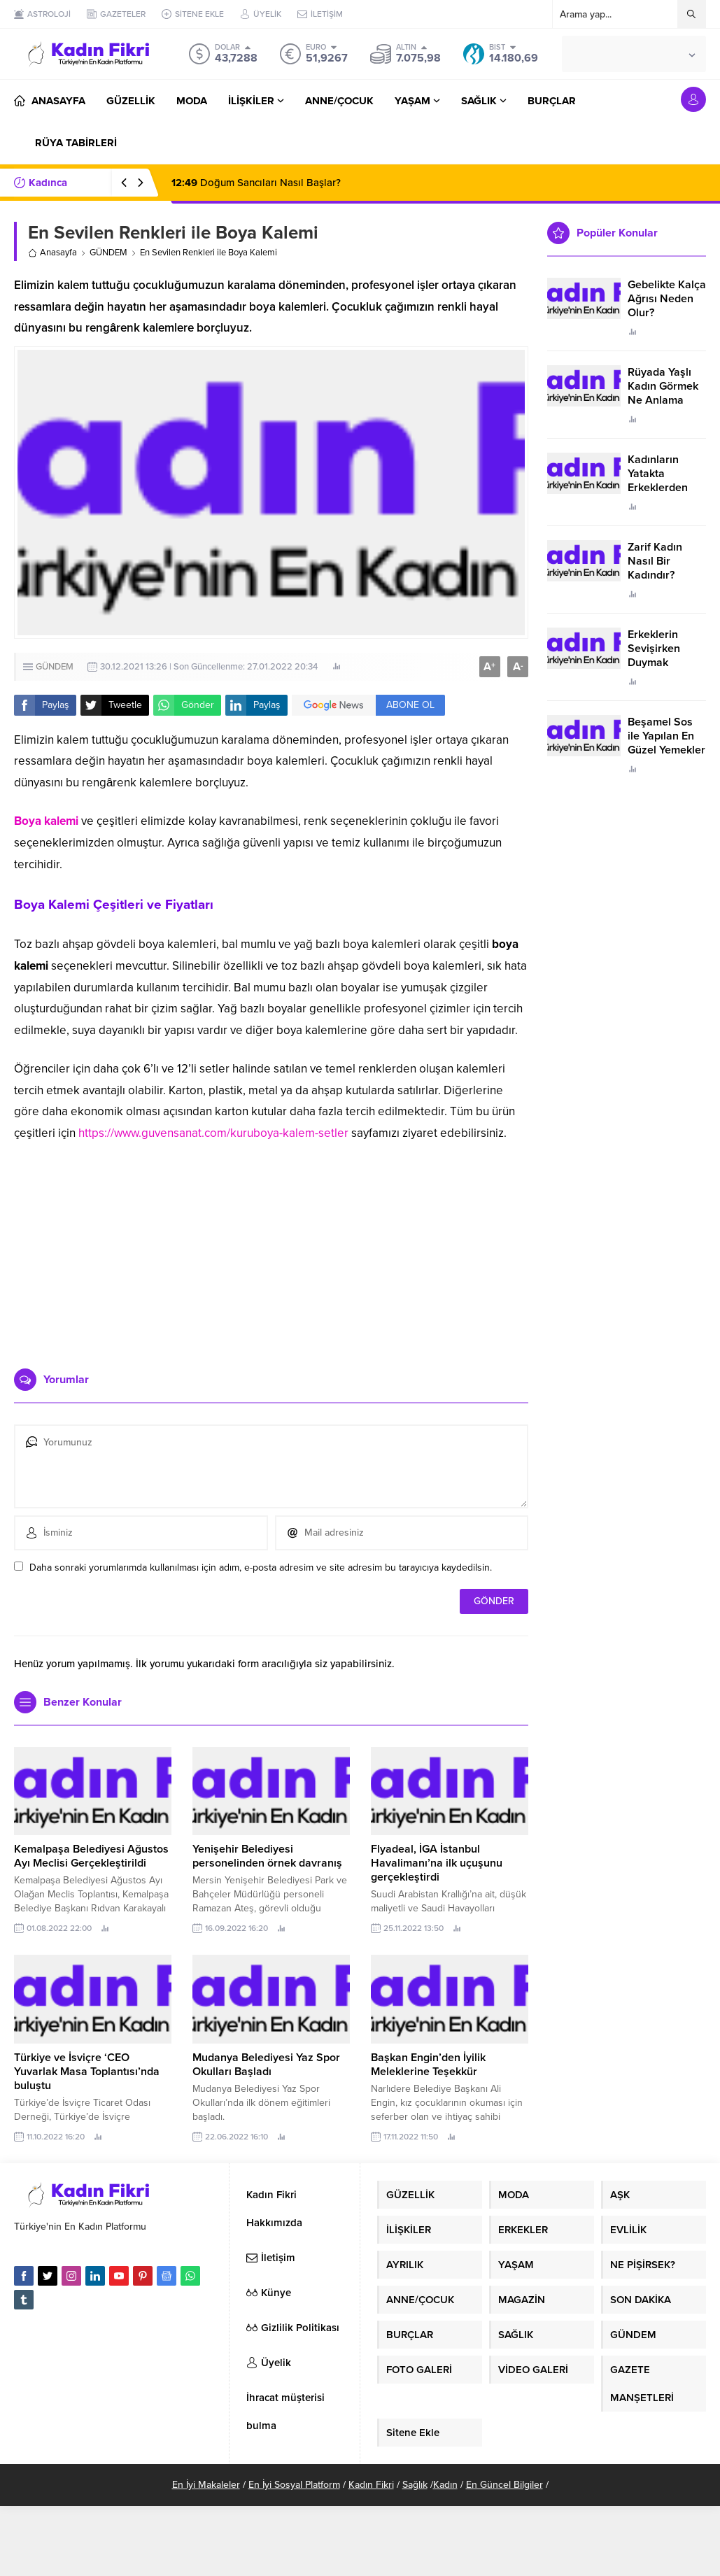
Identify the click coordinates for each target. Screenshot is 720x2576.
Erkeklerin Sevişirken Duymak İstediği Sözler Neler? (663, 663)
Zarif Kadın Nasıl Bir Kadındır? (655, 561)
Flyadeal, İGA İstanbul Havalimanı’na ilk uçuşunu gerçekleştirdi (436, 1863)
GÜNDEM (108, 252)
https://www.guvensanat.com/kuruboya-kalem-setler (213, 1133)
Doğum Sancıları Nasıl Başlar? (256, 182)
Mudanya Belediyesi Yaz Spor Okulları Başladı (266, 2065)
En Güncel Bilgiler (504, 2485)
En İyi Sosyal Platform (294, 2485)
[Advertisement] (271, 1249)
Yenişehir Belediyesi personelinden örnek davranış (267, 1856)
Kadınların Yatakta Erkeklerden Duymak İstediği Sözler (665, 488)
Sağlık (415, 2485)
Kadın (445, 2485)
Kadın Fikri (371, 2485)
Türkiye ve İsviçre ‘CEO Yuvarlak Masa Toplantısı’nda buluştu (87, 2072)
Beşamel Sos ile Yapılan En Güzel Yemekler (666, 736)
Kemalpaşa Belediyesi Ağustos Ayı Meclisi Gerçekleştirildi (91, 1856)
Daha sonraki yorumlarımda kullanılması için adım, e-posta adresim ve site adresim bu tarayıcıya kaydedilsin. (260, 1567)
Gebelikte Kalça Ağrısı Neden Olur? (667, 299)
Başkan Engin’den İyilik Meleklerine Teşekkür (428, 2065)
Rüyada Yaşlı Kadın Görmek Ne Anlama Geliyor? (663, 393)
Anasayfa (52, 252)
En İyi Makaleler (206, 2485)
